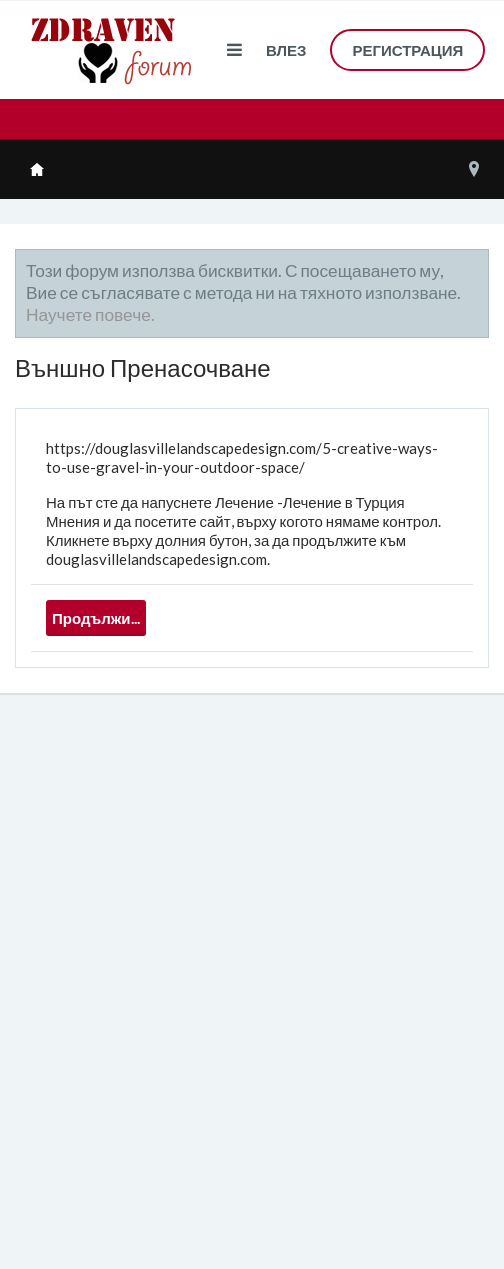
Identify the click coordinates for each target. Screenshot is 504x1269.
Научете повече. (90, 314)
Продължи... (96, 618)
